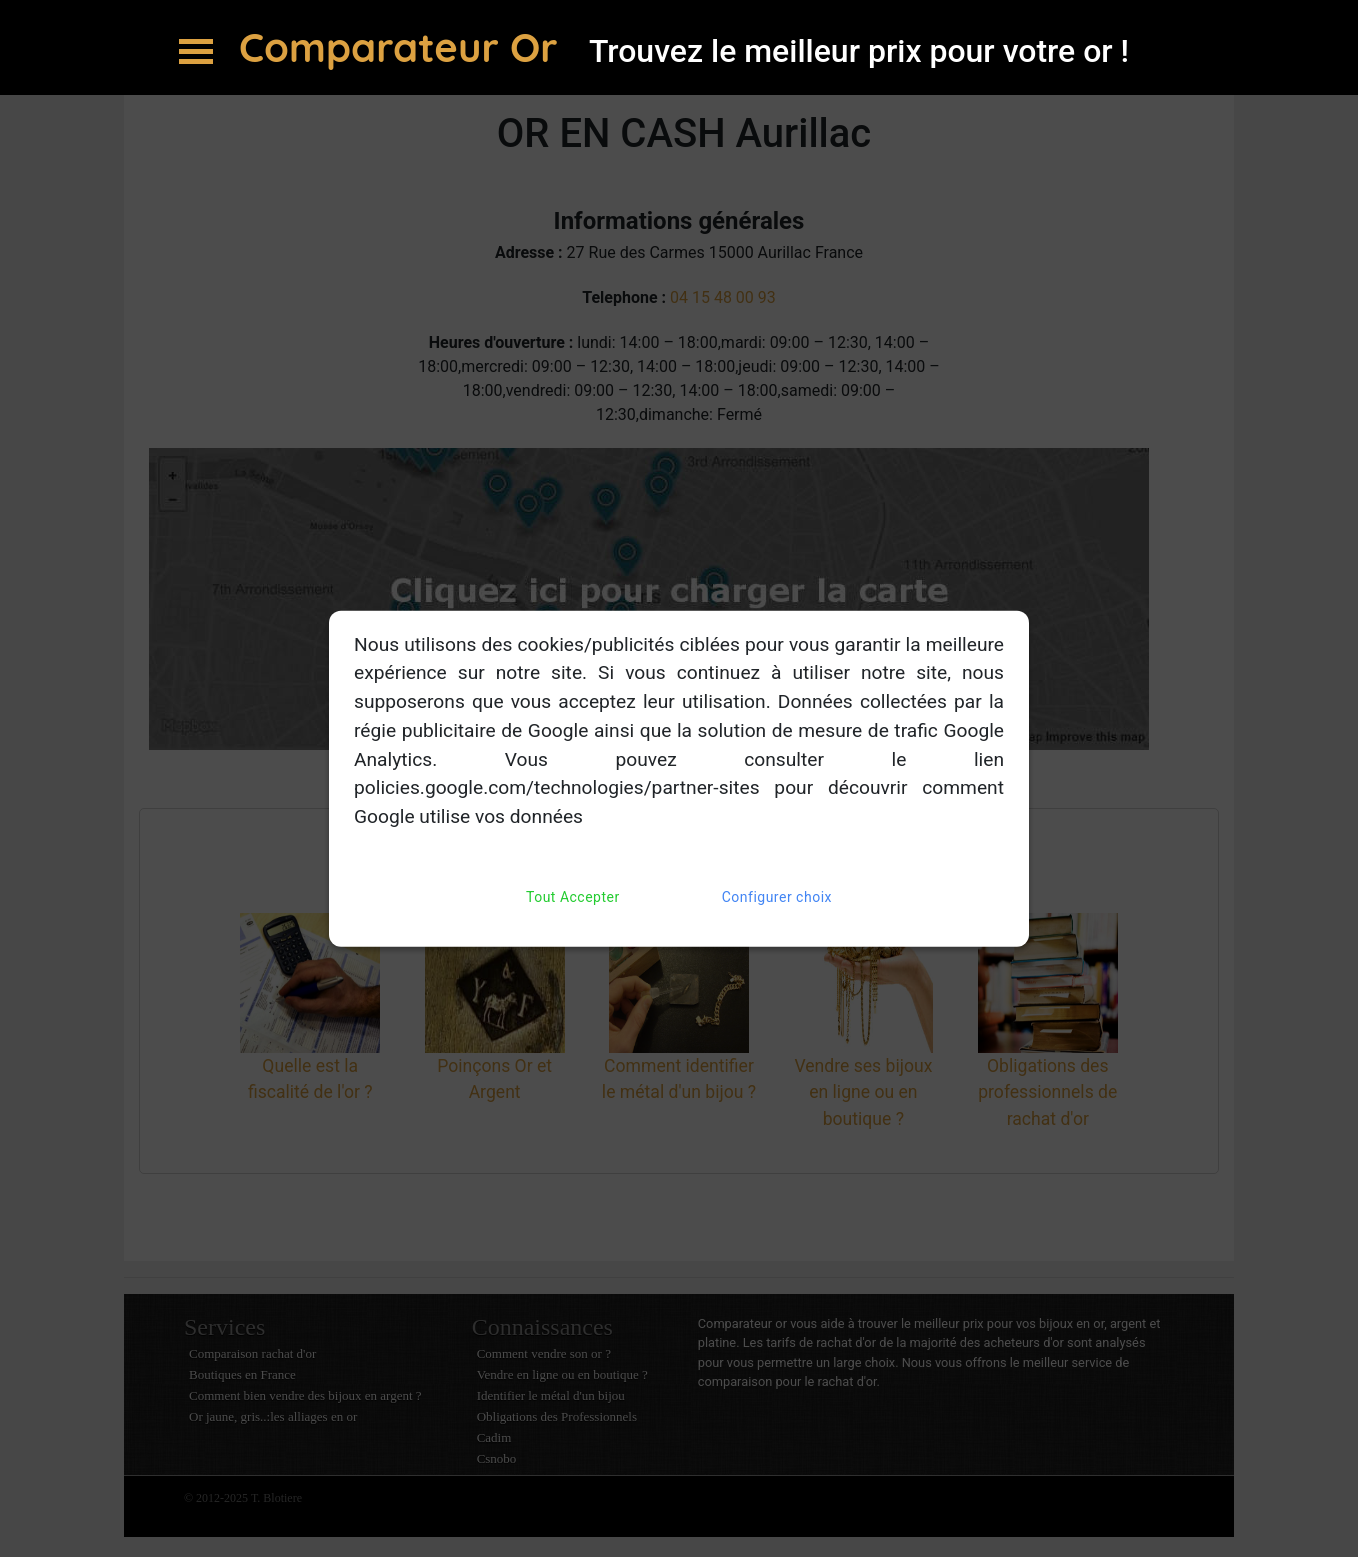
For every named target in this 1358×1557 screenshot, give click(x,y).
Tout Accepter (573, 897)
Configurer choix (777, 897)
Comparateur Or (404, 47)
